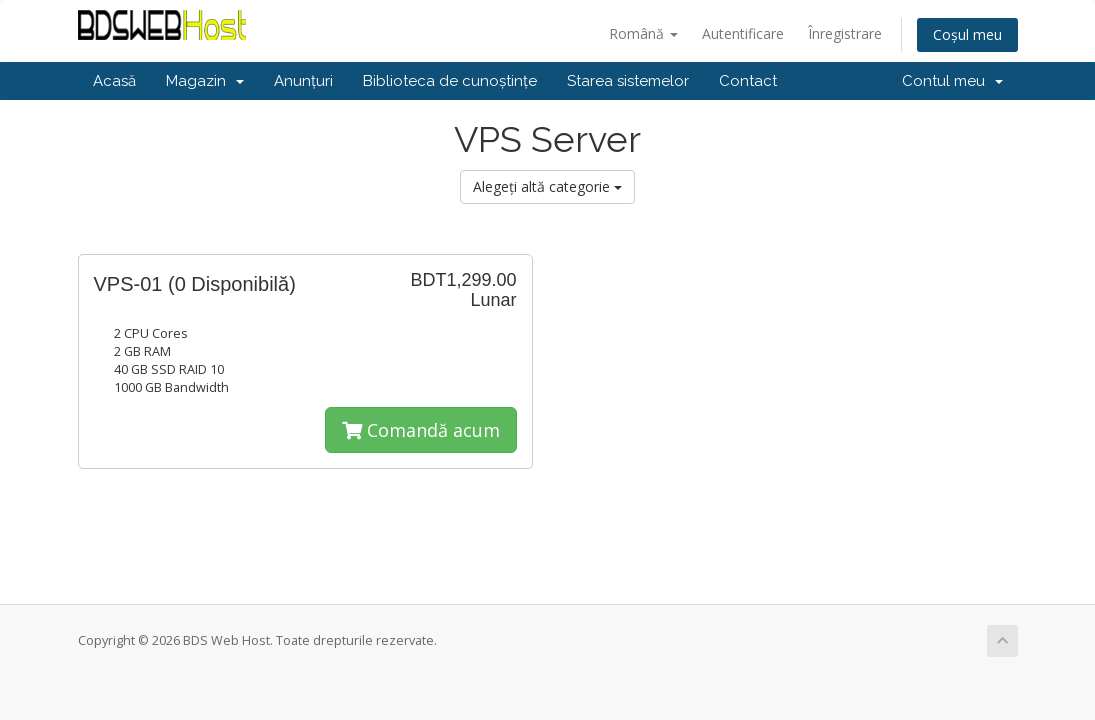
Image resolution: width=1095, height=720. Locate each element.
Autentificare (743, 33)
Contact (748, 81)
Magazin (205, 81)
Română (643, 33)
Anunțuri (303, 81)
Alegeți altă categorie (547, 186)
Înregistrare (845, 33)
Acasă (114, 81)
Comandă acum (421, 430)
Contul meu (952, 81)
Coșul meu (967, 34)
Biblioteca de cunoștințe (450, 81)
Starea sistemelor (628, 81)
